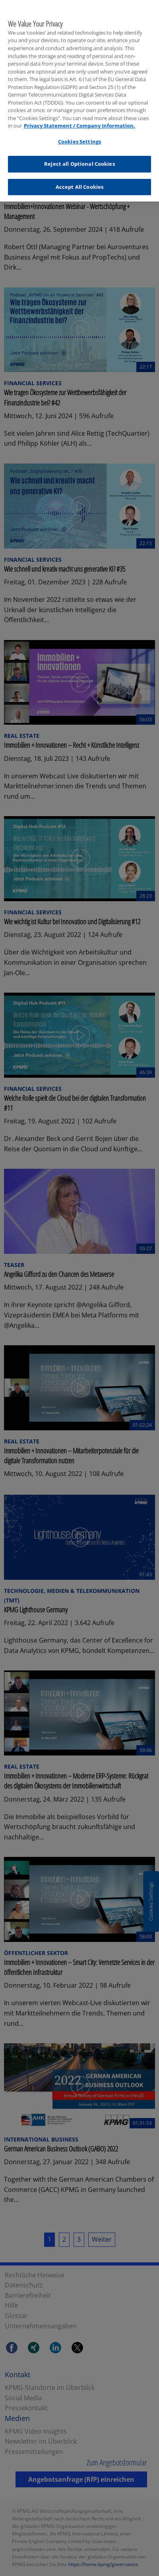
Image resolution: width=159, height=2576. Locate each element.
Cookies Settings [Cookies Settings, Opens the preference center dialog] (79, 134)
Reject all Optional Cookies (79, 157)
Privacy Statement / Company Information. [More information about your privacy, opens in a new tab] (79, 118)
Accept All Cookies (79, 180)
